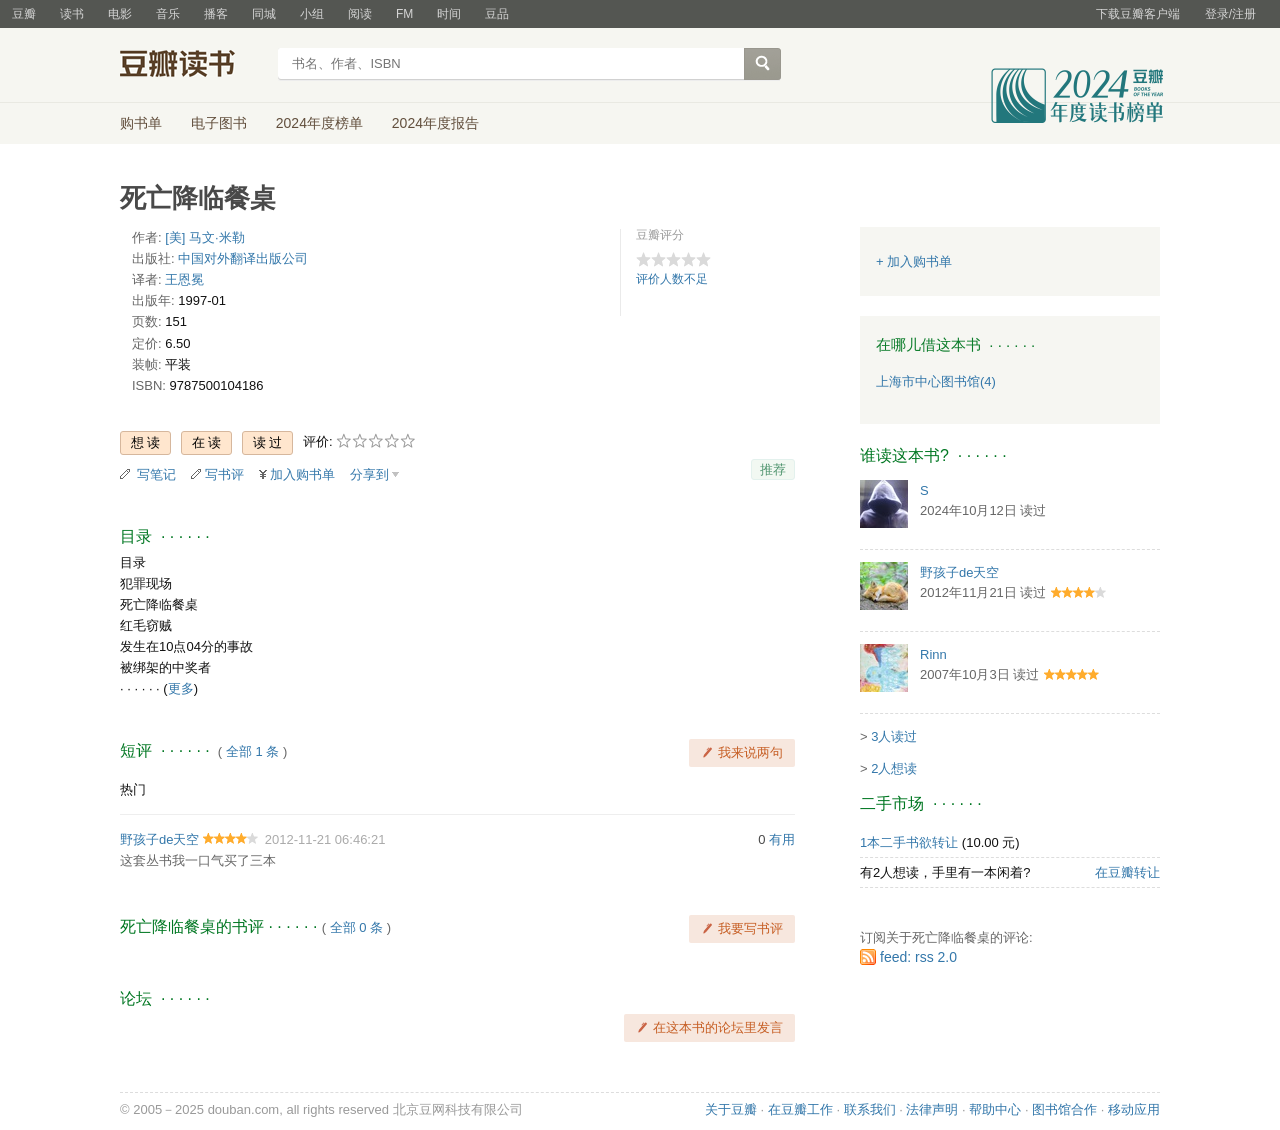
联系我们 (870, 1109)
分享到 (369, 474)
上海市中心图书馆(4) (936, 381)
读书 (72, 14)
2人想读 (894, 768)
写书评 (224, 474)
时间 (449, 14)
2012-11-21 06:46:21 (325, 839)
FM (404, 14)
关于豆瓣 (731, 1109)
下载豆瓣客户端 (1138, 14)
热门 (133, 789)
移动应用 (1134, 1109)
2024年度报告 (435, 123)
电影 (120, 14)
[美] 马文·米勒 (204, 237)
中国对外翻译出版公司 (243, 258)
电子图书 (219, 123)
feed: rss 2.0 (918, 957)
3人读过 (894, 736)
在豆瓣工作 (800, 1109)
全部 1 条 (252, 751)
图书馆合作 (1064, 1109)
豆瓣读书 (192, 66)
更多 (181, 688)
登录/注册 (1230, 14)
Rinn (933, 654)
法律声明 (932, 1109)
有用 (782, 839)
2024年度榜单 (319, 123)
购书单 (141, 123)
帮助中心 (995, 1109)
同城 (264, 14)
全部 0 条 (356, 927)
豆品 (497, 14)
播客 (216, 14)
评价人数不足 (672, 279)
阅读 (360, 14)
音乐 (168, 14)
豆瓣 (24, 14)
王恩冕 (184, 279)
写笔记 (156, 474)
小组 (312, 14)
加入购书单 (302, 474)
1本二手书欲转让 (909, 842)
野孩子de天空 (159, 839)
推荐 (773, 469)
